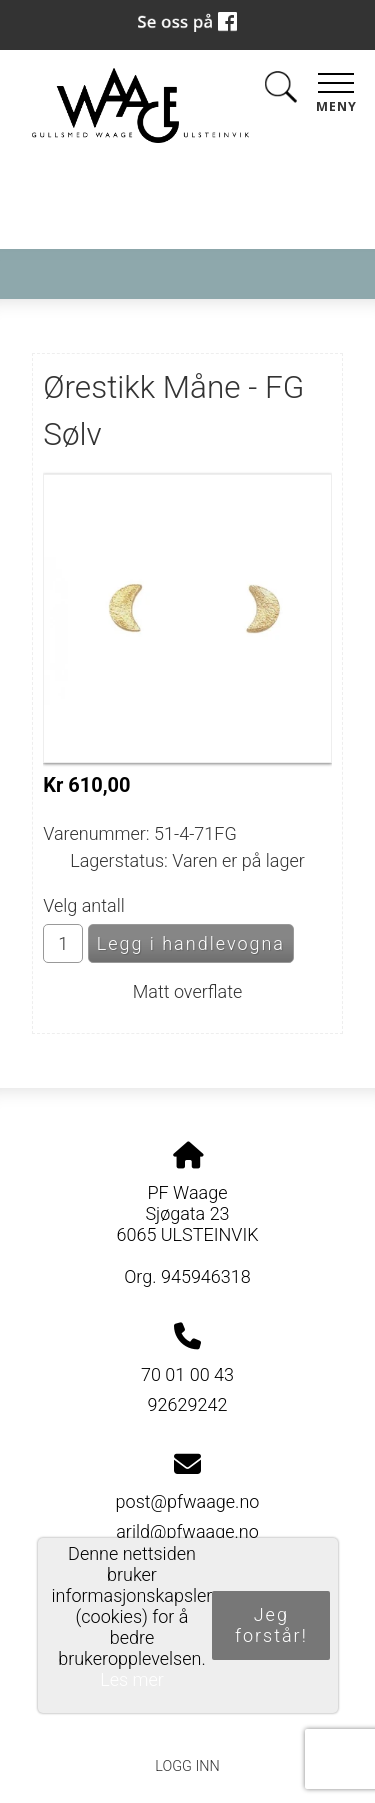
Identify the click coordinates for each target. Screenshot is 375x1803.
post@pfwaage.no (188, 1501)
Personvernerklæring (187, 1720)
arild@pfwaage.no (187, 1531)
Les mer (132, 1679)
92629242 (188, 1404)
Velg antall (84, 905)
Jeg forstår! (271, 1625)
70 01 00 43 (187, 1374)
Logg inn (187, 1766)
